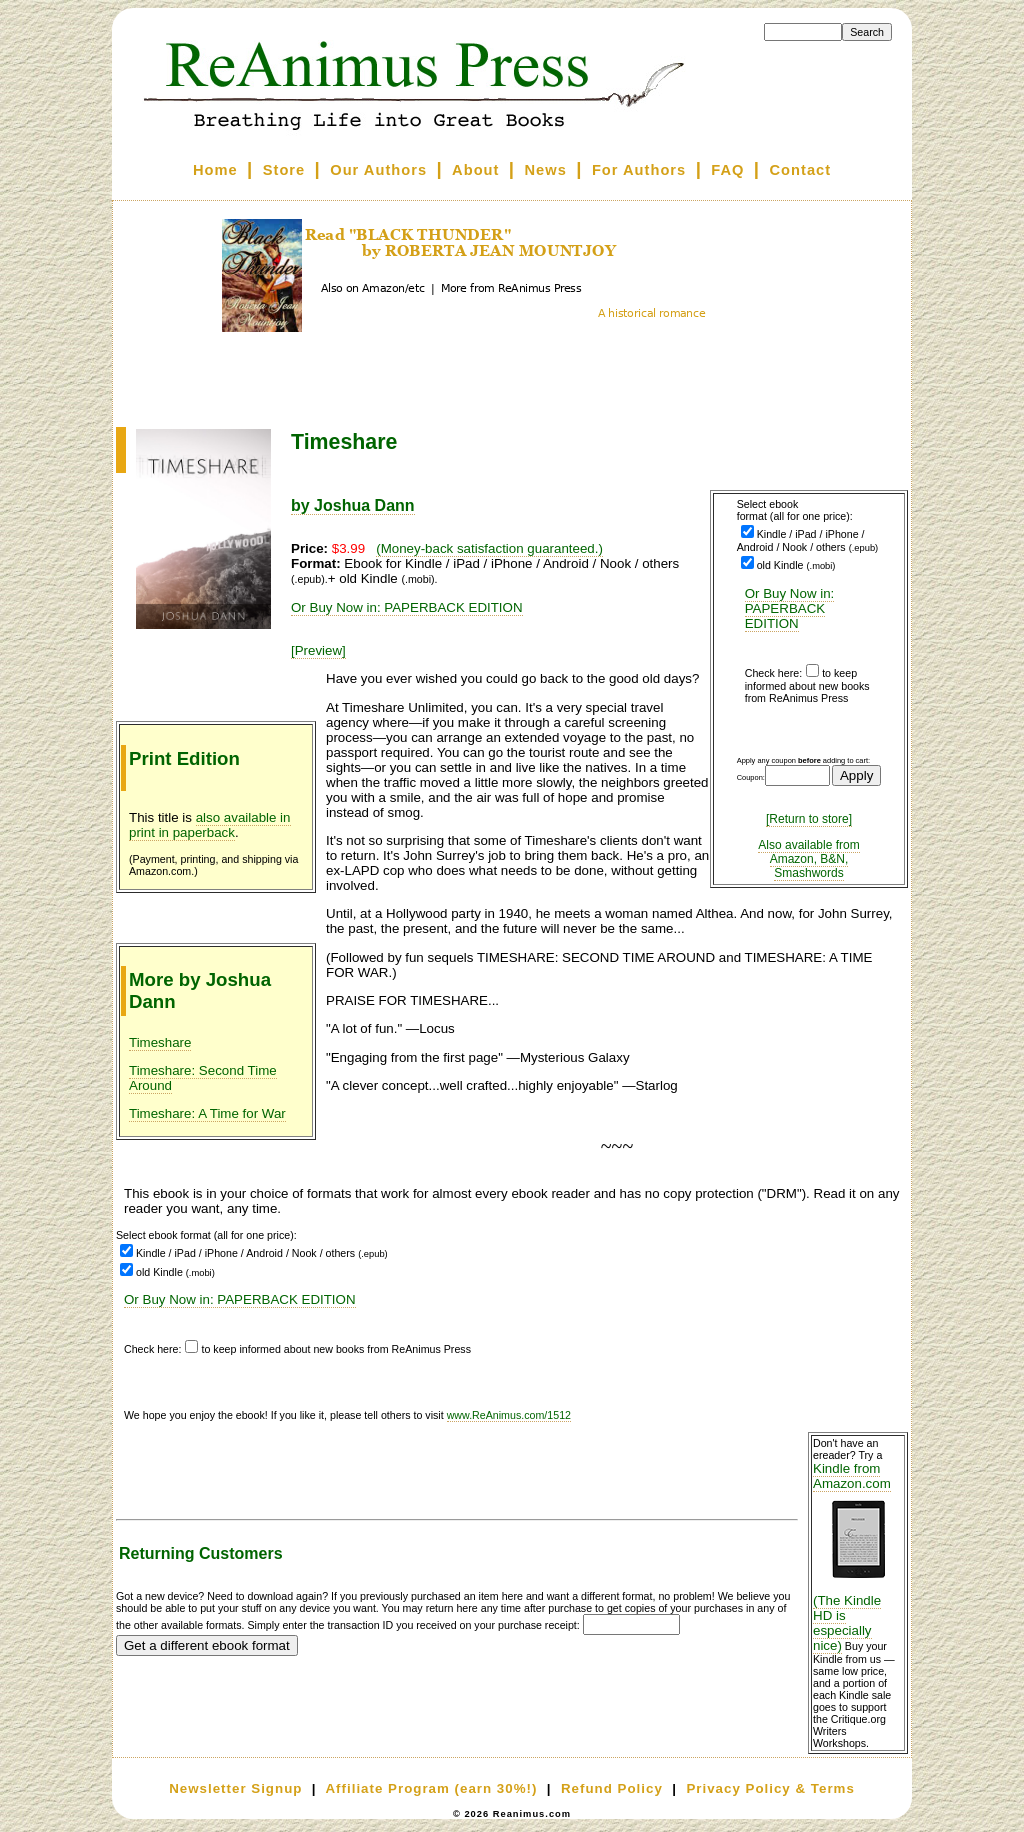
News (546, 170)
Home (215, 170)
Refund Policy (612, 1788)
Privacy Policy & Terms (770, 1788)
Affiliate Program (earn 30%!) (431, 1788)
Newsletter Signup (235, 1788)
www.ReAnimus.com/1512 (509, 1415)
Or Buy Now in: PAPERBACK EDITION (790, 608)
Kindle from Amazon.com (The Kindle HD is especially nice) (858, 1557)
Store (284, 170)
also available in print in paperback (210, 825)
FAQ (727, 170)
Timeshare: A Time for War (207, 1113)
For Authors (639, 170)
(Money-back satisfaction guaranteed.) (489, 548)
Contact (801, 170)
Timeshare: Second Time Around (203, 1078)
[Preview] (318, 650)
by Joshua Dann (353, 505)
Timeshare (160, 1042)
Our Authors (378, 170)
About (475, 170)
